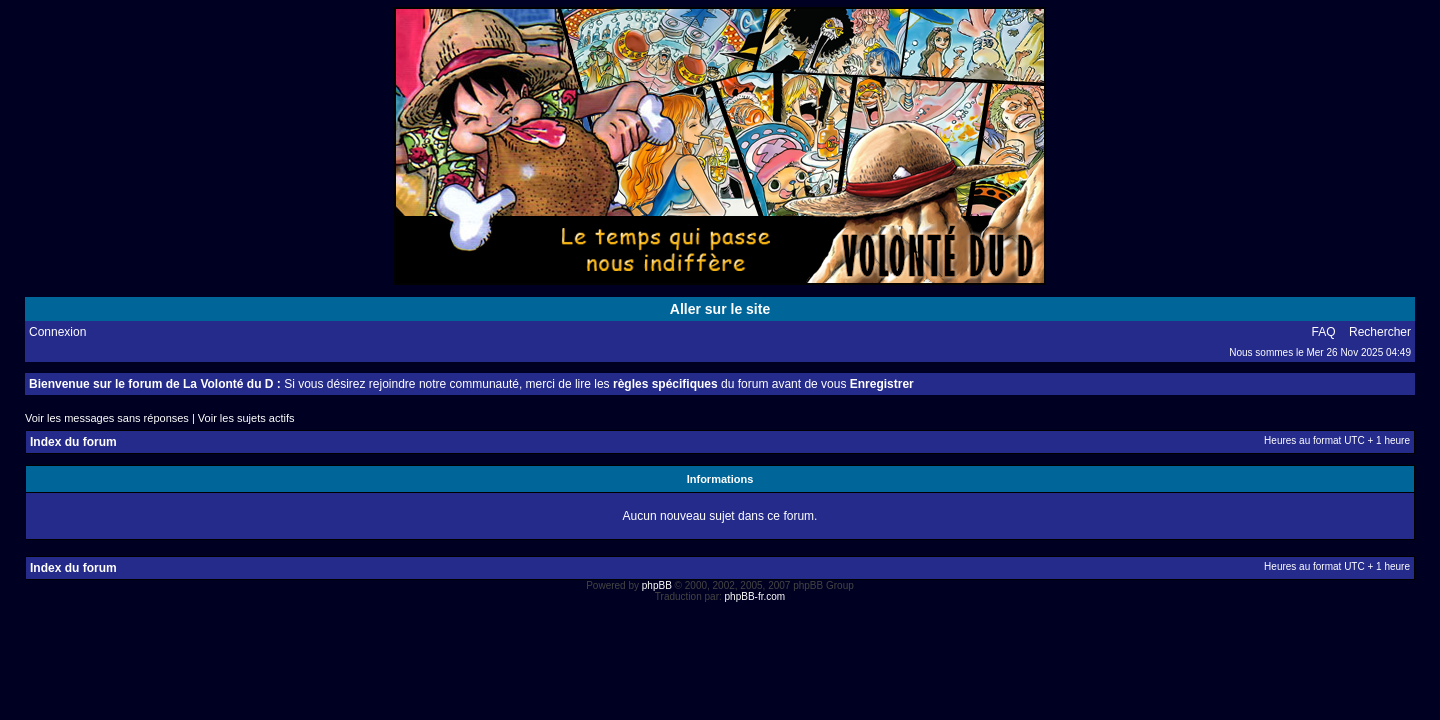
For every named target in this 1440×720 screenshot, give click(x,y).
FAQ (1324, 332)
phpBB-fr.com (755, 596)
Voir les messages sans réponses (107, 418)
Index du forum (73, 442)
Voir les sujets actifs (246, 418)
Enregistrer (882, 384)
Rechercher (1380, 332)
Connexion (57, 332)
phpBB (657, 585)
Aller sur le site (720, 309)
